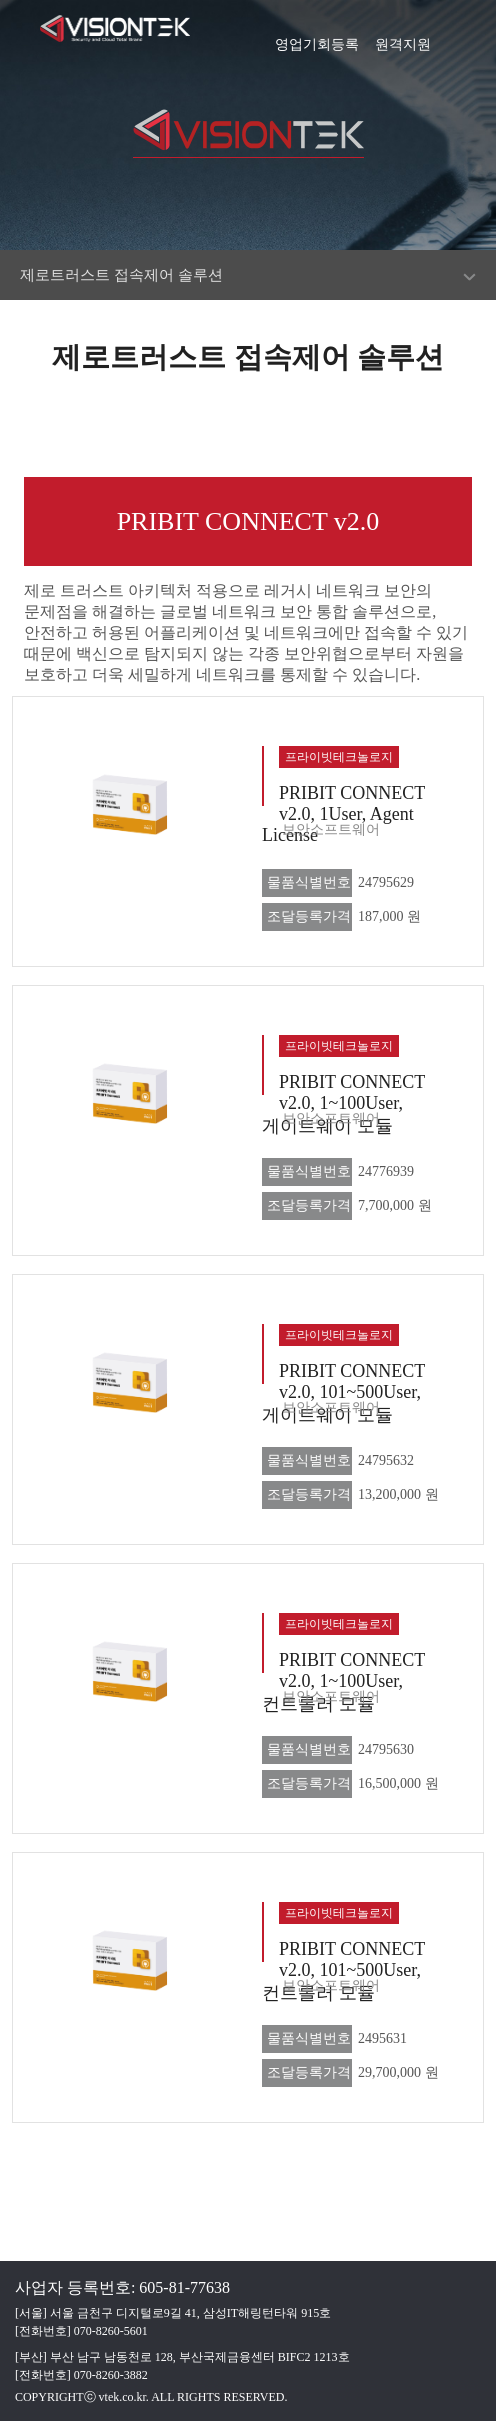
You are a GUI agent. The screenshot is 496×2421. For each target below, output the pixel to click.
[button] (471, 35)
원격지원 (403, 38)
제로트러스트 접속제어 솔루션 (121, 275)
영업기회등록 (317, 38)
